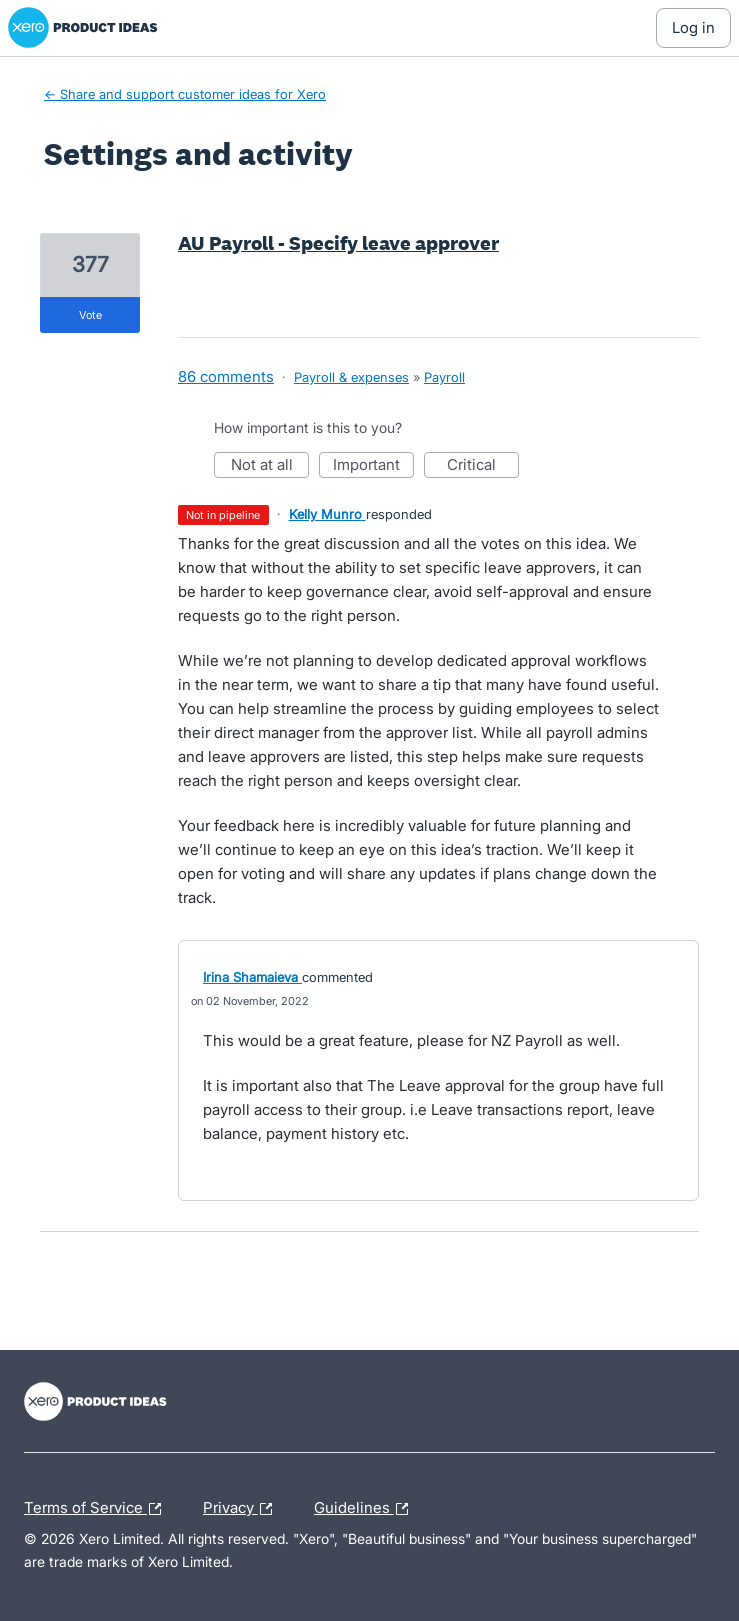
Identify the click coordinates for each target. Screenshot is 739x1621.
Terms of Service (97, 1509)
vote (90, 315)
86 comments (226, 376)
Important (373, 466)
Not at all (270, 466)
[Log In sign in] (693, 28)
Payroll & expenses (351, 377)
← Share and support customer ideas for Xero (185, 94)
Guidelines (366, 1509)
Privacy (242, 1509)
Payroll (444, 377)
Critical (483, 466)
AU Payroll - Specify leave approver (338, 243)
